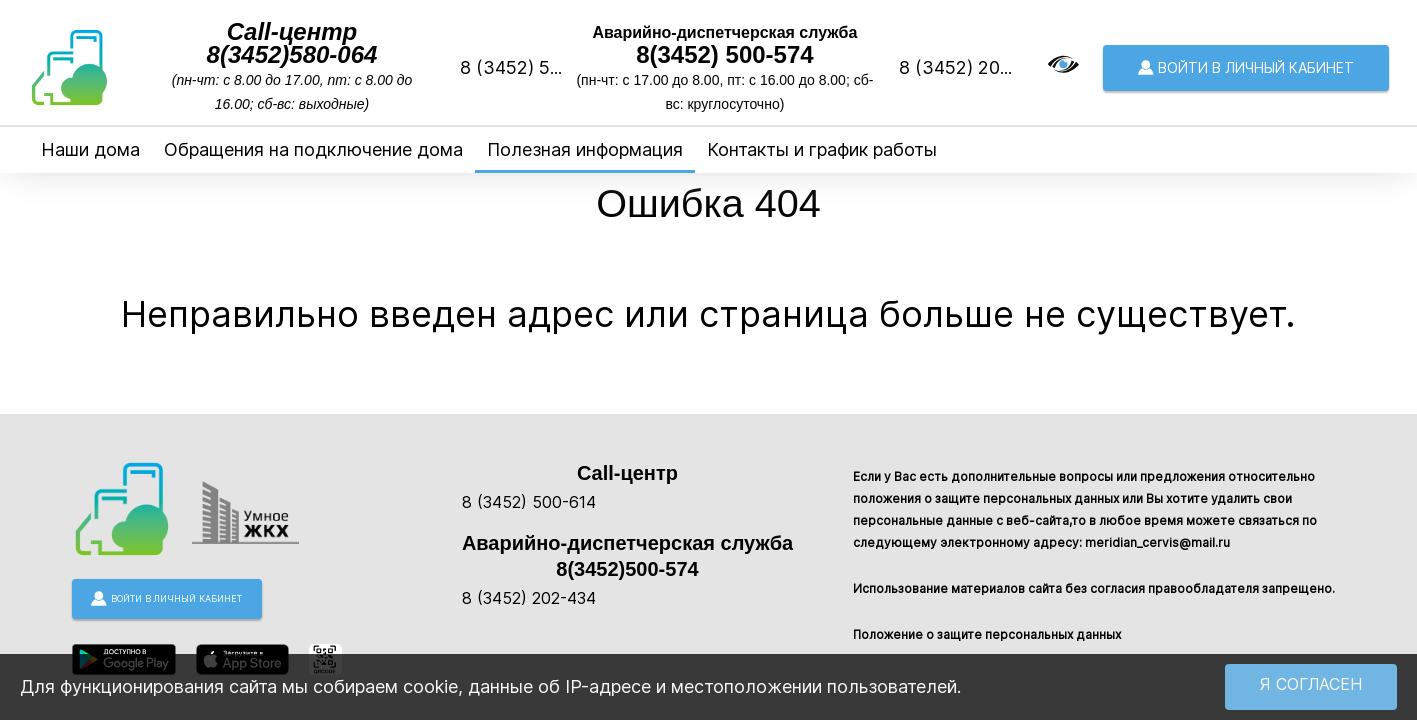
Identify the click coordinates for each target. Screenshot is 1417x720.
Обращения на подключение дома (313, 149)
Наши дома (90, 149)
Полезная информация (585, 149)
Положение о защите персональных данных (987, 634)
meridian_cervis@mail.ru (1157, 542)
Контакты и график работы (822, 149)
